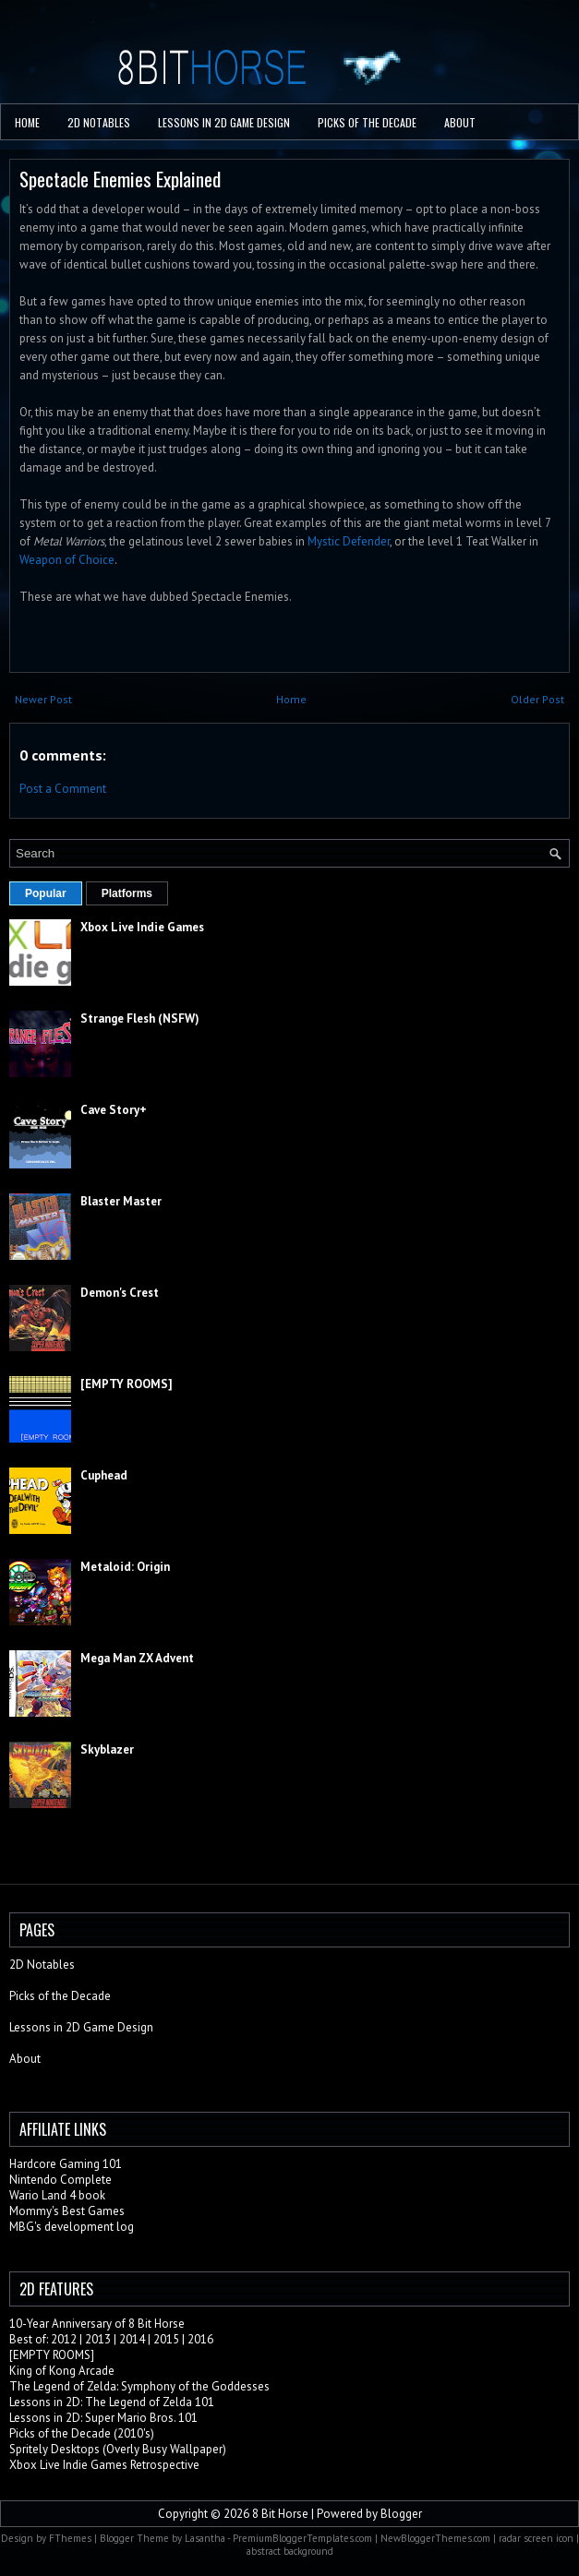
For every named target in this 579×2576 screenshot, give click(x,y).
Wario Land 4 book (57, 2195)
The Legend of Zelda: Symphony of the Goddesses (139, 2386)
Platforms (127, 893)
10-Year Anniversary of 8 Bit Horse (97, 2323)
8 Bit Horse (280, 2514)
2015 (166, 2339)
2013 (98, 2339)
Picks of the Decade (60, 1996)
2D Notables (98, 122)
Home (27, 122)
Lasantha (205, 2538)
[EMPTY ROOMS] (126, 1384)
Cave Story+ (113, 1110)
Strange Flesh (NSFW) (139, 1018)
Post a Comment (62, 789)
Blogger (401, 2514)
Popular (45, 893)
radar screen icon (536, 2538)
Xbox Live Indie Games (142, 927)
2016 (200, 2339)
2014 (132, 2339)
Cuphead (103, 1475)
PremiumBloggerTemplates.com (302, 2538)
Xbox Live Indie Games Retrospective (104, 2465)
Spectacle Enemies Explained (120, 178)
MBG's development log (71, 2227)
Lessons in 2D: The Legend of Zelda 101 (111, 2402)
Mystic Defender (349, 541)
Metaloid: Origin (125, 1567)
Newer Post (43, 699)
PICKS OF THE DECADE (367, 122)
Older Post (537, 699)
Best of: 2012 (43, 2339)
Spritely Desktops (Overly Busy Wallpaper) (117, 2449)
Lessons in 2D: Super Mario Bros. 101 (103, 2418)
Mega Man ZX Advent (137, 1658)
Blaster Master (121, 1201)
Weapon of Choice (67, 560)
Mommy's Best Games (67, 2211)
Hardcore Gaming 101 (65, 2164)
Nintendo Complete (60, 2179)
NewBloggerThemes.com (435, 2538)
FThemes (70, 2538)
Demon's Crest (119, 1292)
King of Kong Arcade (62, 2370)
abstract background (290, 2551)
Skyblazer (107, 1749)
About (460, 122)
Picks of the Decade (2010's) (81, 2433)
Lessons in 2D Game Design (224, 122)
